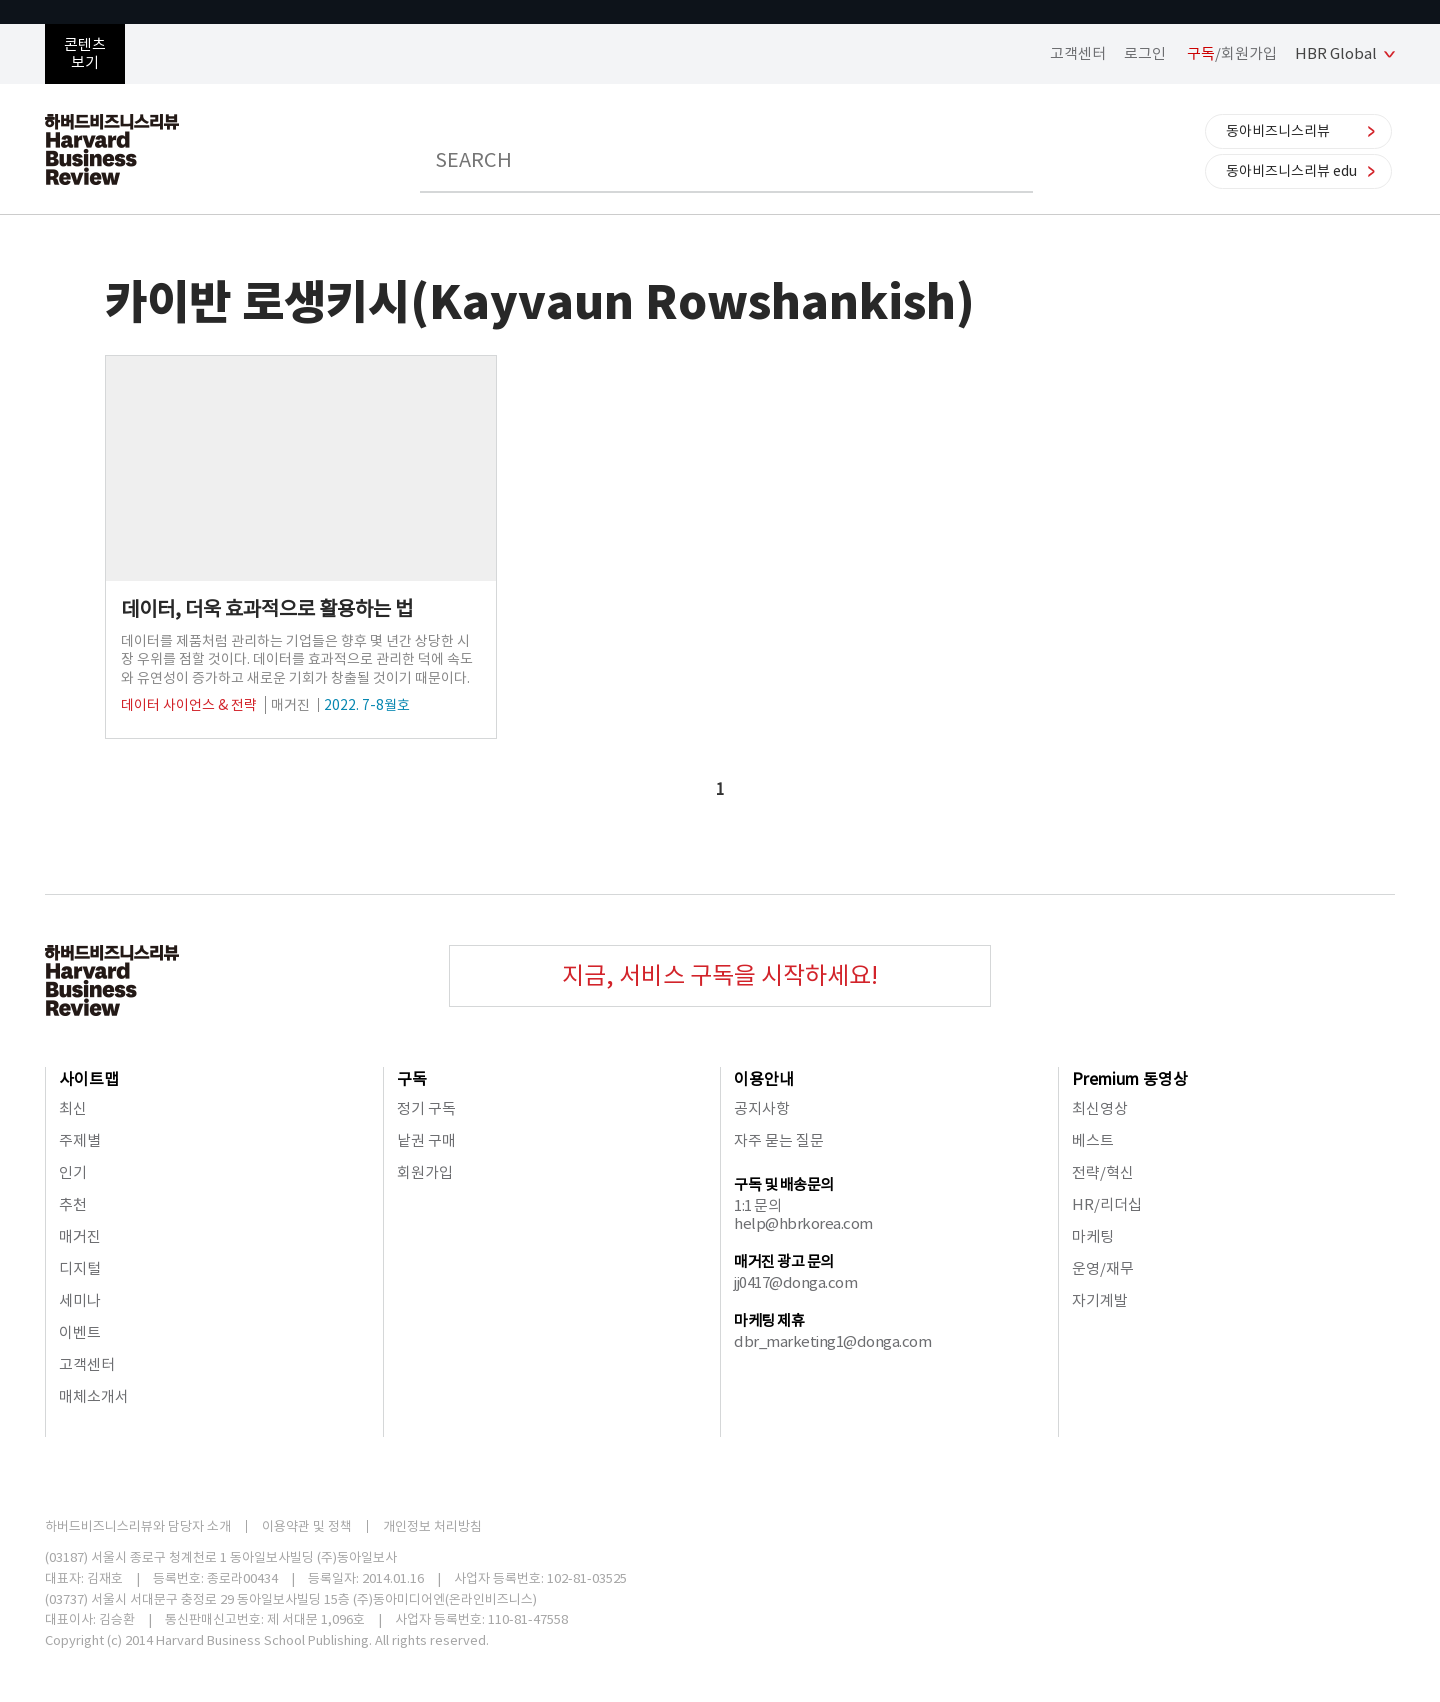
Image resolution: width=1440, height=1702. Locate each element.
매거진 (80, 1236)
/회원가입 (1232, 53)
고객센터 (1078, 53)
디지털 (80, 1268)
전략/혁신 (1103, 1172)
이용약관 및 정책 (307, 1526)
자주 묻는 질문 (779, 1140)
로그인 (1145, 53)
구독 (412, 1079)
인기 (73, 1172)
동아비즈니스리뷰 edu (1291, 171)
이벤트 (80, 1332)
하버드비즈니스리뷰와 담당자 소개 (138, 1526)
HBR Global (1336, 53)
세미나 (80, 1300)
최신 (73, 1108)
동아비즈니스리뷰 (1278, 131)
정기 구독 (426, 1108)
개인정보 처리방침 (432, 1526)
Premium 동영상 (1130, 1079)
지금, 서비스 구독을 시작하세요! (720, 975)
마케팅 (1093, 1236)
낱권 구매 (426, 1140)
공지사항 (762, 1108)
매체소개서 (94, 1396)
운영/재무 (1103, 1268)
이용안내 (764, 1079)
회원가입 (425, 1172)
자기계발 (1100, 1300)
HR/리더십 (1107, 1204)
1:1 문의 (757, 1205)
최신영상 (1100, 1108)
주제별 (80, 1140)
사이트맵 (89, 1079)
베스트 (1093, 1140)
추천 (73, 1204)
